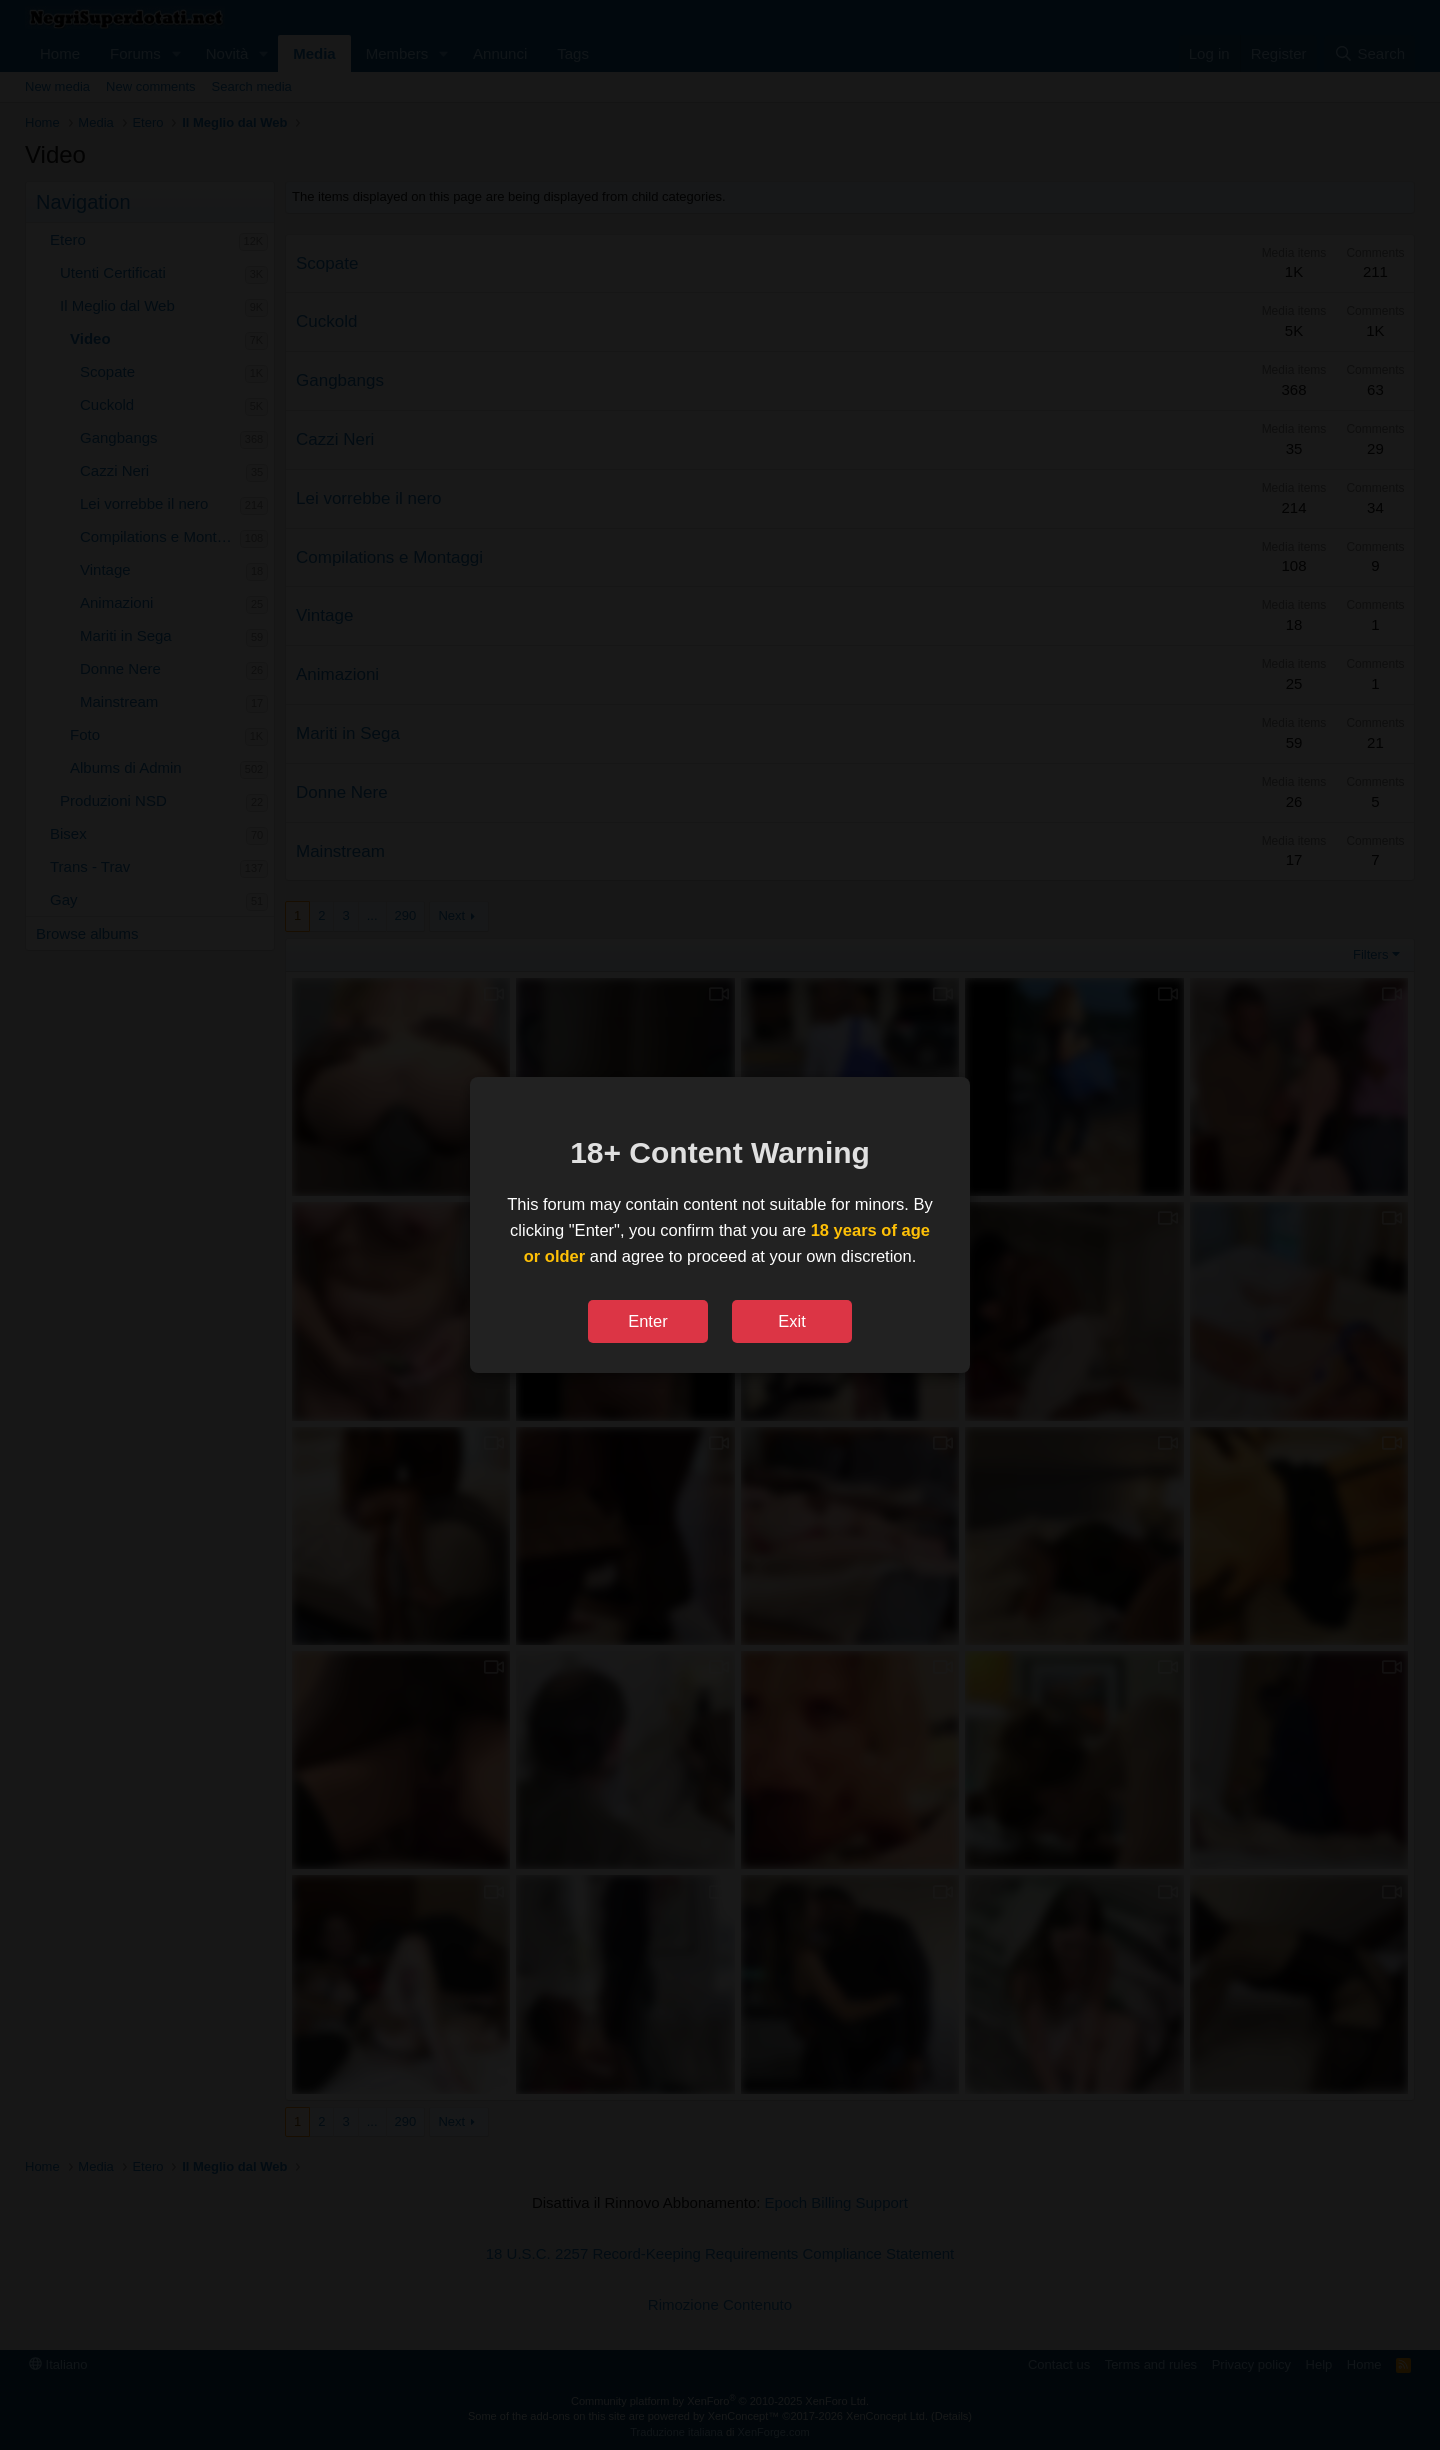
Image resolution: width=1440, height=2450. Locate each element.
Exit (792, 1321)
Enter (647, 1321)
